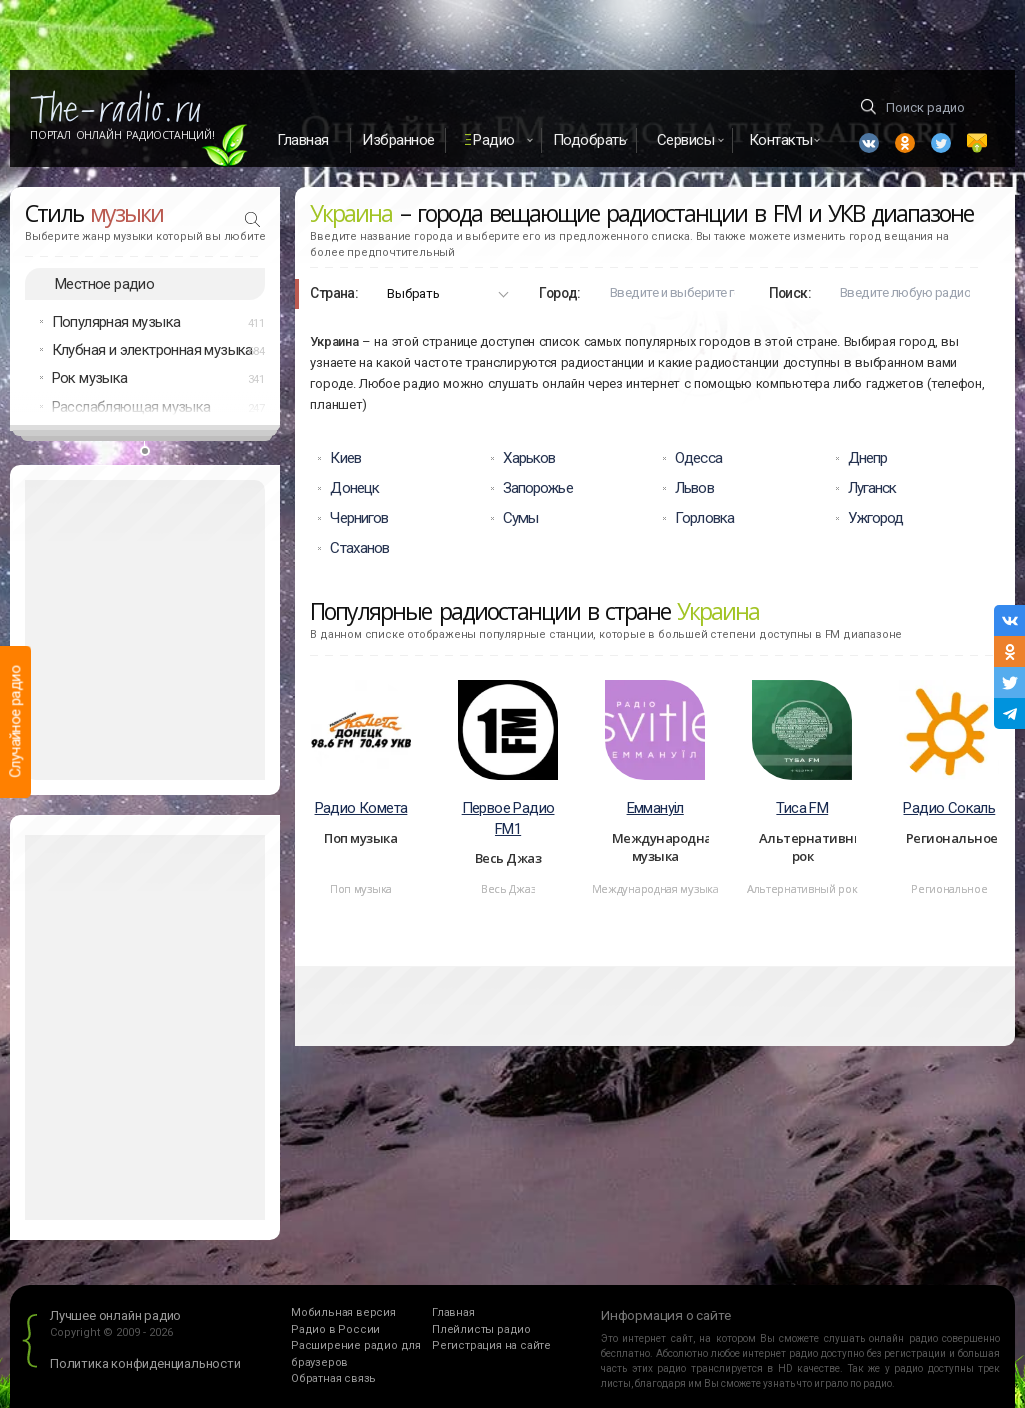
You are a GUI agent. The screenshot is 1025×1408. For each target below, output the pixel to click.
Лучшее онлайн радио (115, 1316)
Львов (694, 488)
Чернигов (359, 518)
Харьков (529, 459)
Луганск (872, 488)
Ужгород (876, 518)
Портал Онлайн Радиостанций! (122, 135)
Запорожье (538, 488)
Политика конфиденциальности (145, 1364)
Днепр (868, 459)
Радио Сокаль (949, 808)
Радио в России (335, 1329)
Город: (559, 293)
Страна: (334, 293)
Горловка (704, 518)
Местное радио (104, 284)
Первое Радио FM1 (508, 818)
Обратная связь (333, 1379)
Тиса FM (802, 808)
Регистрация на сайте (491, 1346)
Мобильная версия (343, 1313)
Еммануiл (655, 808)
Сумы (520, 518)
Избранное (398, 140)
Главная (303, 140)
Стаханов (359, 548)
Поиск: (790, 293)
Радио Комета (361, 808)
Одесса (698, 459)
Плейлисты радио (481, 1329)
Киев (345, 459)
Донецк (354, 488)
